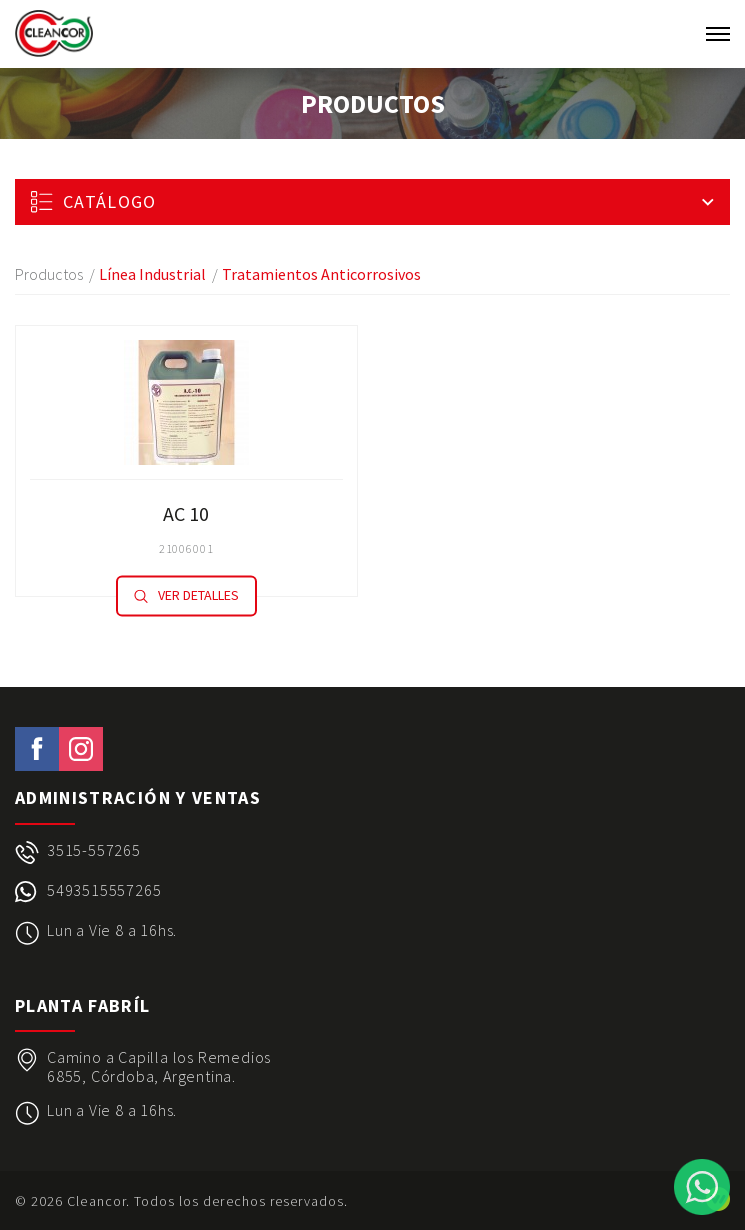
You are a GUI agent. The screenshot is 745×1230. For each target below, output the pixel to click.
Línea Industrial (152, 274)
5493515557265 (104, 890)
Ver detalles (186, 596)
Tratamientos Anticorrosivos (321, 274)
